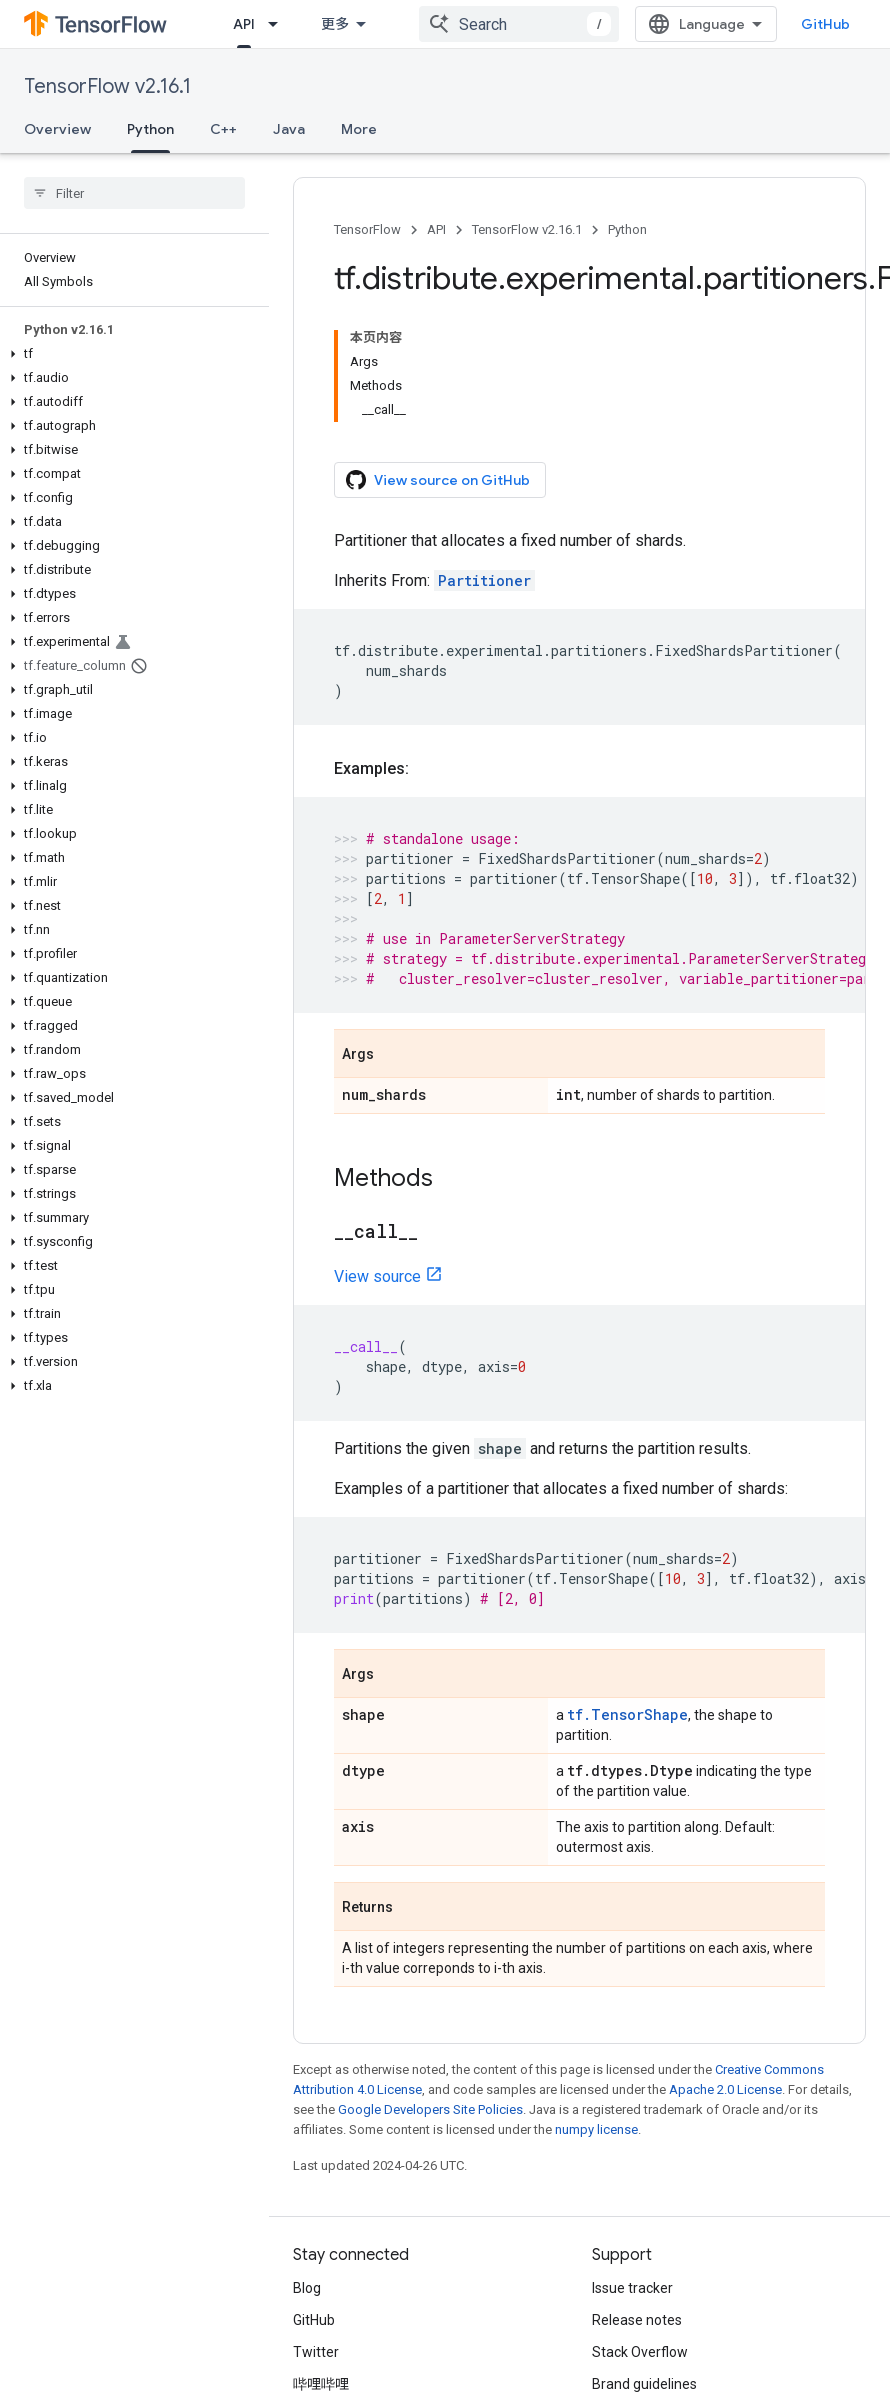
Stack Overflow (640, 2352)
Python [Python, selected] (150, 129)
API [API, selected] (244, 24)
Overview (57, 129)
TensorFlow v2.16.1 (107, 86)
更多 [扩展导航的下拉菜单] (335, 24)
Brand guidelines (644, 2384)
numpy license (596, 2129)
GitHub (825, 24)
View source (377, 1276)
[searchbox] (134, 193)
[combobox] (519, 24)
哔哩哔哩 (321, 2384)
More (359, 129)
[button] (130, 354)
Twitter (316, 2352)
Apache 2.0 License (725, 2089)
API (436, 229)
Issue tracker (632, 2288)
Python (627, 229)
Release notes (637, 2320)
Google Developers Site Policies (430, 2109)
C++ (223, 129)
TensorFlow (367, 229)
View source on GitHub (438, 480)
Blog (307, 2288)
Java (289, 129)
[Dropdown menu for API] (279, 24)
